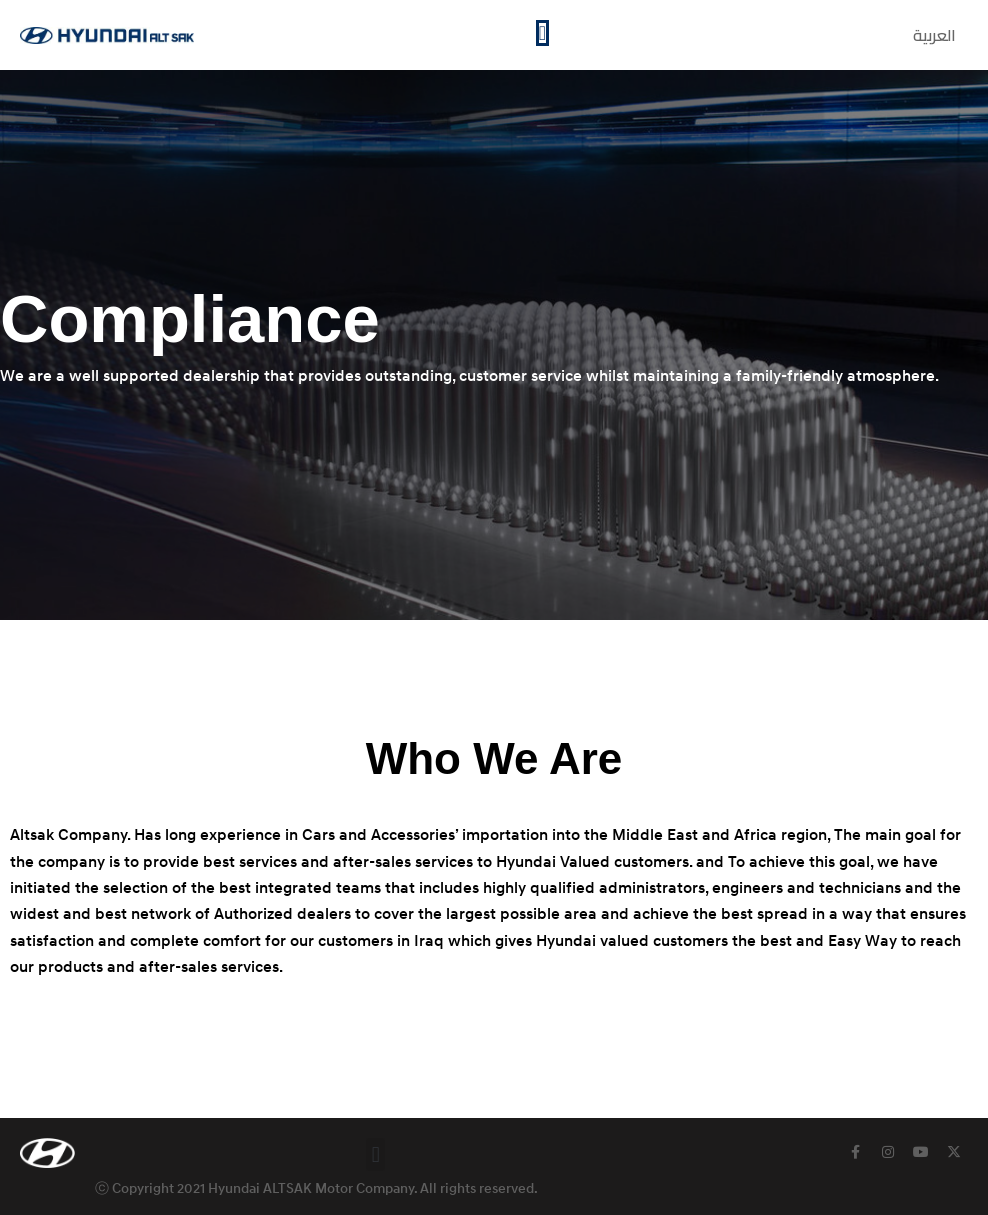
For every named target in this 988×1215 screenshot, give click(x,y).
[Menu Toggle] (542, 33)
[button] (375, 1154)
